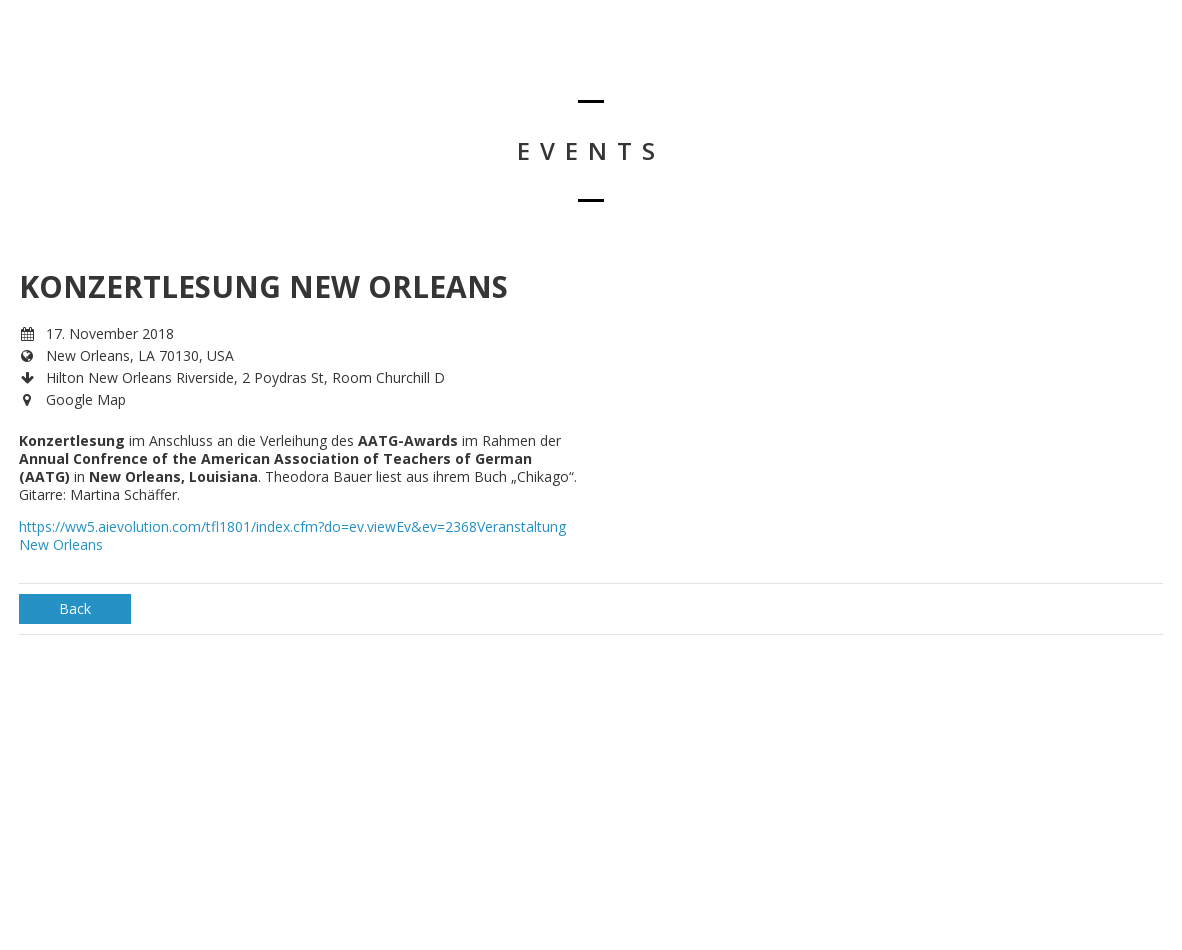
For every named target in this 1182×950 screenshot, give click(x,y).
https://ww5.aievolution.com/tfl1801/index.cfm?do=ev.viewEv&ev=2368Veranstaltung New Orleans (292, 535)
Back (75, 608)
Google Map (86, 399)
